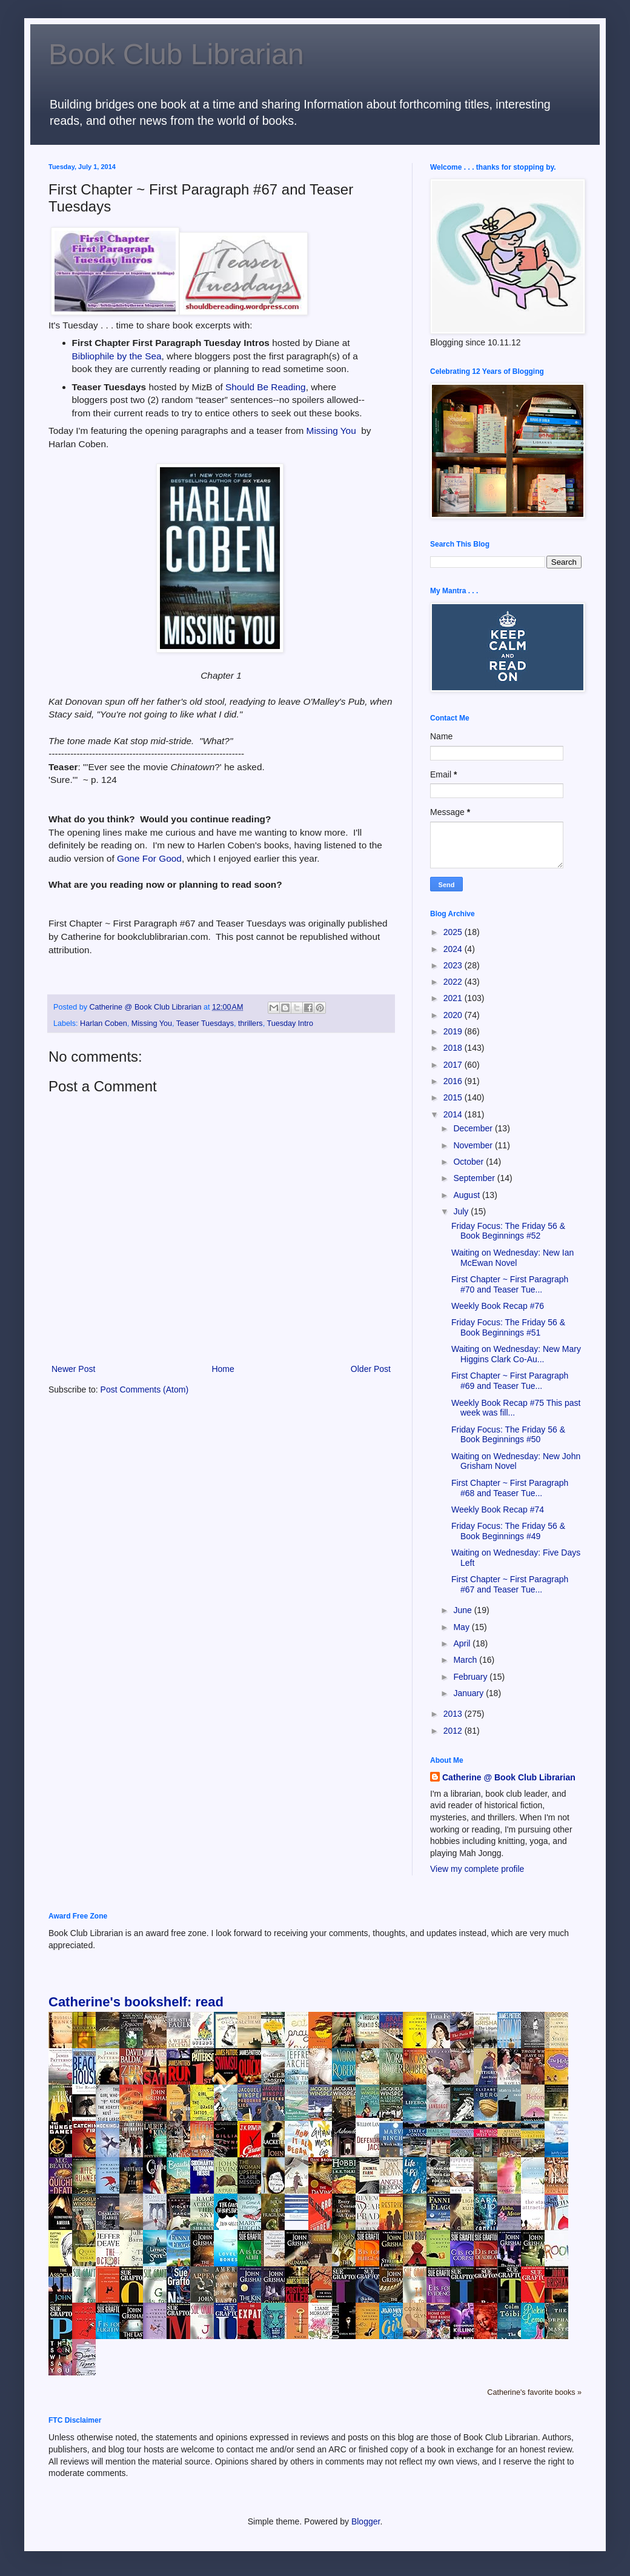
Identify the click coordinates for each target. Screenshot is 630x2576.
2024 (454, 949)
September (475, 1178)
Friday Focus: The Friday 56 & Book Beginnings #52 (508, 1231)
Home (222, 1369)
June (463, 1610)
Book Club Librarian (176, 54)
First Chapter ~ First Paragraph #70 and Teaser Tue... (509, 1284)
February (471, 1677)
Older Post (371, 1369)
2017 (454, 1065)
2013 (454, 1714)
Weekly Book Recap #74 (497, 1509)
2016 (454, 1081)
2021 (454, 998)
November (473, 1145)
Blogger (365, 2521)
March (466, 1660)
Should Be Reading (265, 387)
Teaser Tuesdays (205, 1023)
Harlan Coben (103, 1023)
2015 (454, 1097)
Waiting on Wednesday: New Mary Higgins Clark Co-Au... (516, 1354)
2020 (454, 1015)
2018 (454, 1048)
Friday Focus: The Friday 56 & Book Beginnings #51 (508, 1327)
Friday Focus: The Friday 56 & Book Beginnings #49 (508, 1531)
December (473, 1128)
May (462, 1627)
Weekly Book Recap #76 (497, 1306)
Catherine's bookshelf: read (136, 2001)
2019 (454, 1031)
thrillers (250, 1023)
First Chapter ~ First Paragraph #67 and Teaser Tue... (509, 1584)
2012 (454, 1731)
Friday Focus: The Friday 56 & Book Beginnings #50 (508, 1435)
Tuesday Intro (290, 1023)
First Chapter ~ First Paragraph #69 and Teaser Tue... (509, 1381)
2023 (454, 965)
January (469, 1693)
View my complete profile (477, 1869)
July (462, 1211)
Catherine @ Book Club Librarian (508, 1777)
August (467, 1195)
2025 (454, 932)
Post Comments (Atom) (144, 1389)
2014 (454, 1114)
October (469, 1162)
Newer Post (73, 1369)
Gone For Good (149, 858)
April (462, 1643)
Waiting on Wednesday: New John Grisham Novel (515, 1461)
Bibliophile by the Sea (117, 356)
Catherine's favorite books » (534, 2392)
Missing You (334, 430)
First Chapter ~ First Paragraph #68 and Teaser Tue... (509, 1488)
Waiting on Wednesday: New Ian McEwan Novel (512, 1258)
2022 (454, 982)
